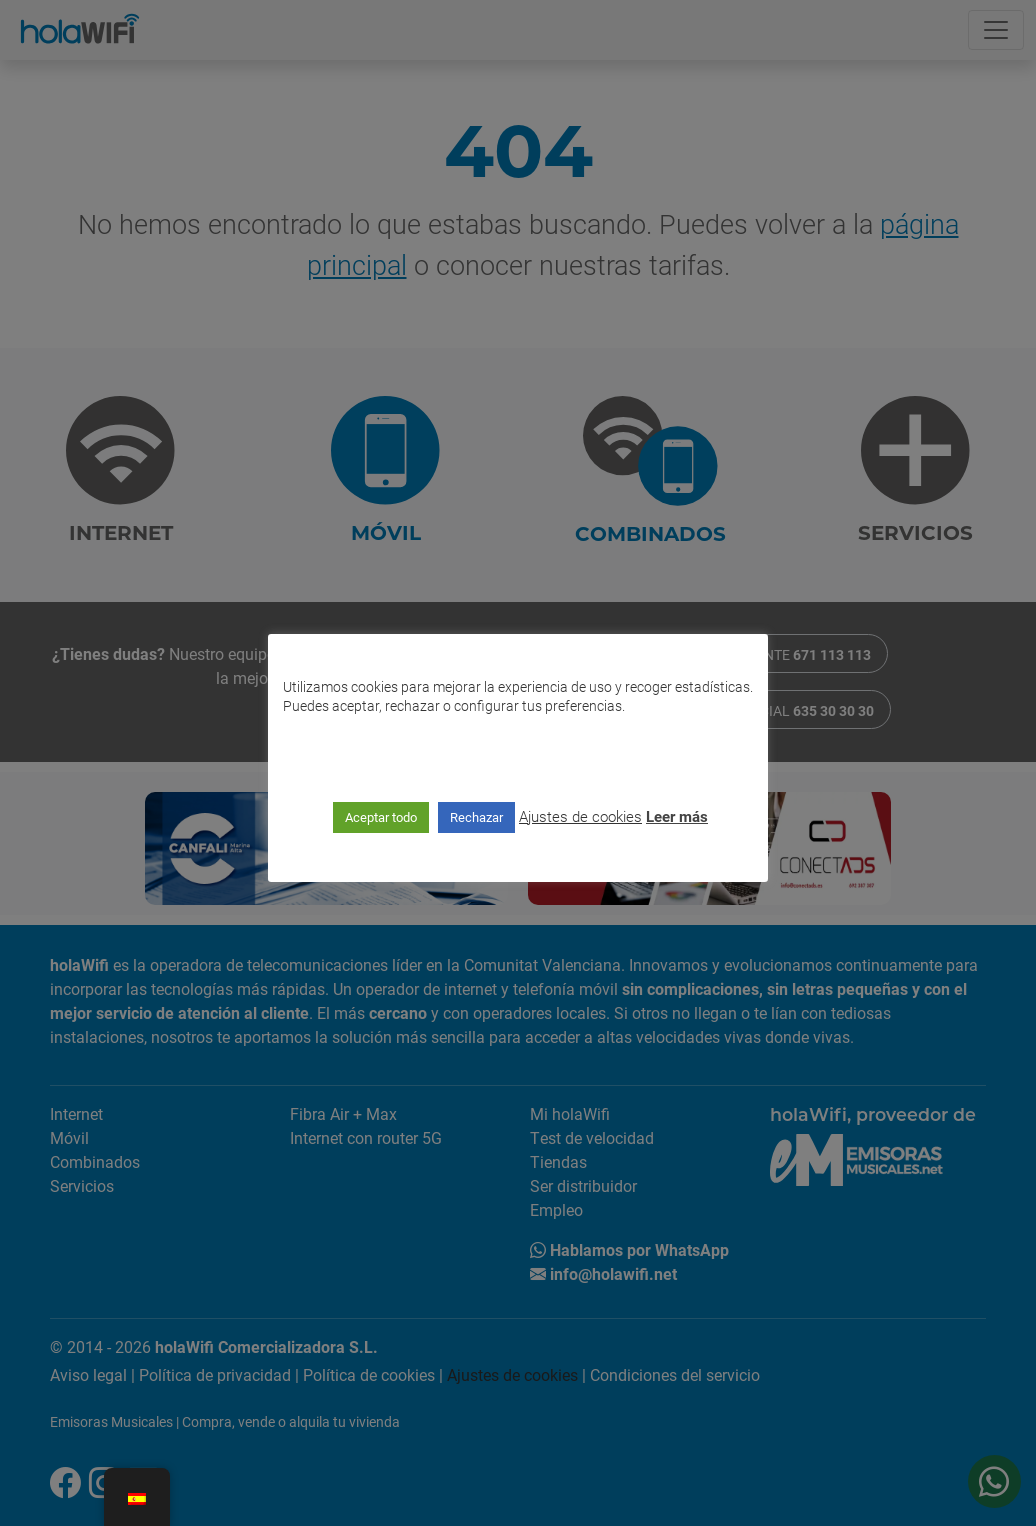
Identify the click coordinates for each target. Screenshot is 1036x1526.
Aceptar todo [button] (381, 817)
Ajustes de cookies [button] (580, 816)
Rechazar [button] (476, 817)
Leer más (677, 816)
